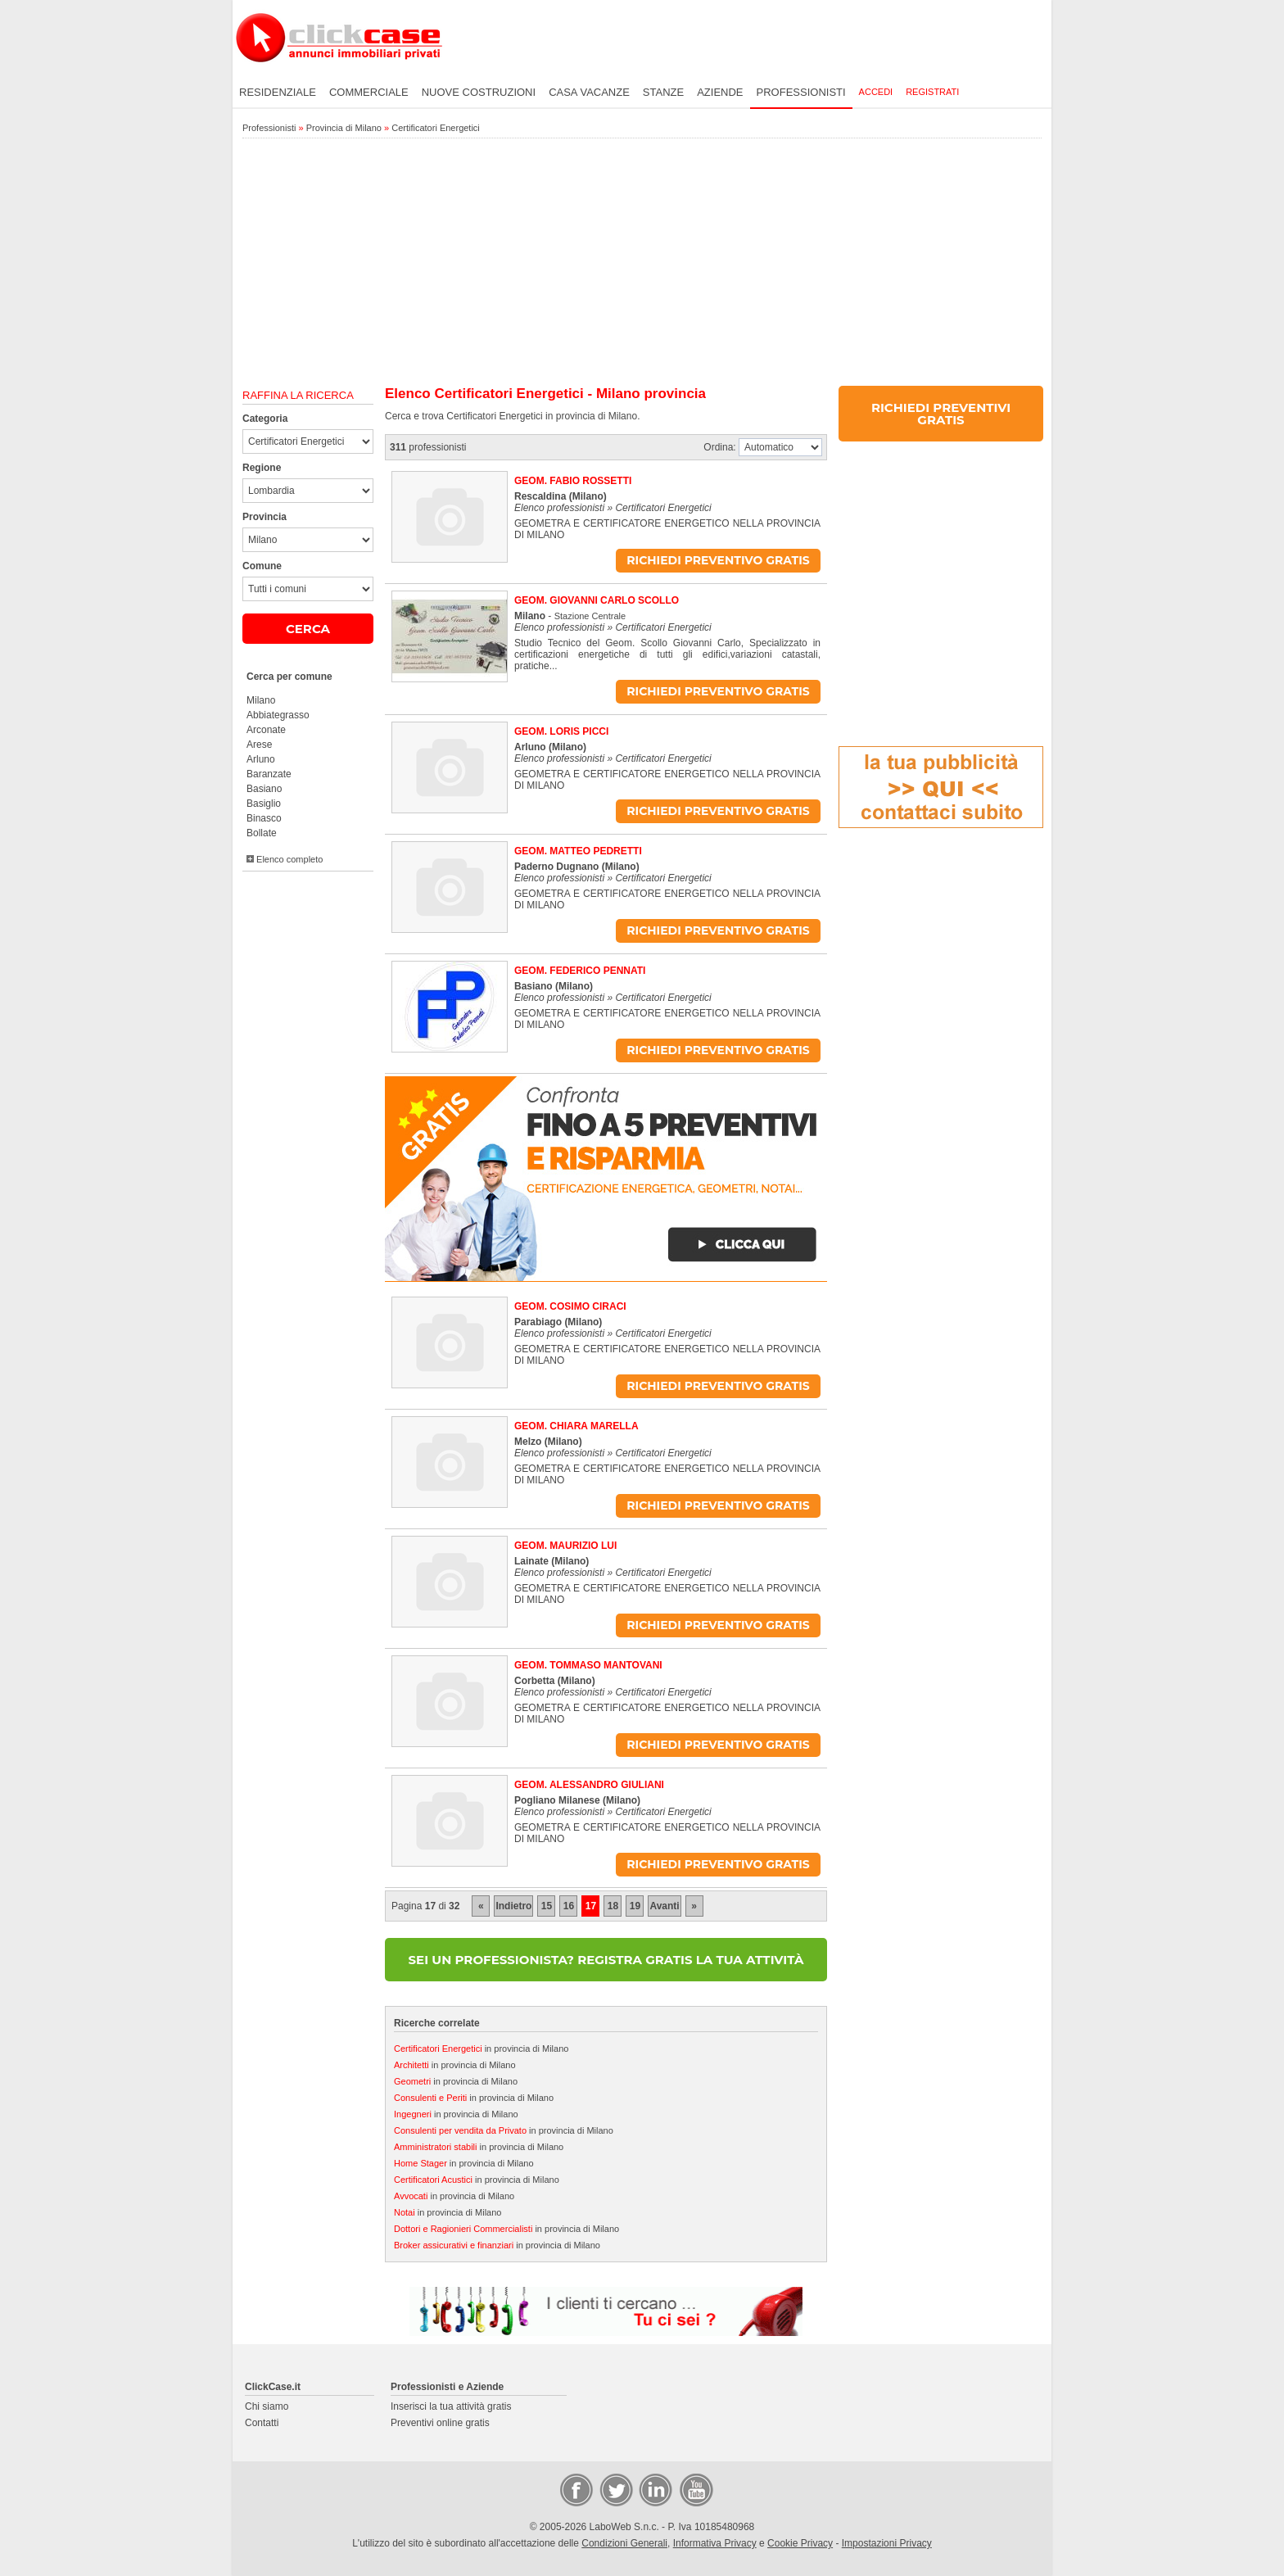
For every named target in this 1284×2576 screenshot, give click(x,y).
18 (613, 1906)
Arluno (260, 759)
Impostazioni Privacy (887, 2543)
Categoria (264, 418)
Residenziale (277, 92)
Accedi (876, 92)
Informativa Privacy (715, 2543)
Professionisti (801, 92)
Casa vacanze (589, 92)
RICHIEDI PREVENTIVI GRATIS (940, 414)
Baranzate (269, 774)
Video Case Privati (695, 2489)
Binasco (264, 818)
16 (568, 1906)
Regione (261, 467)
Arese (259, 744)
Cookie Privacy (800, 2543)
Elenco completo (284, 859)
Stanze (663, 92)
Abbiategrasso (278, 715)
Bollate (261, 833)
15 (546, 1906)
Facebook (575, 2489)
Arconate (266, 730)
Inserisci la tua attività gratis (451, 2406)
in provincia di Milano (481, 2048)
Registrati (932, 92)
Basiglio (263, 803)
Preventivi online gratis (440, 2423)
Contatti (261, 2423)
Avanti (664, 1906)
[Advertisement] (642, 263)
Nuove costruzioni (479, 92)
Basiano (264, 789)
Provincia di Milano (344, 128)
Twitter (615, 2489)
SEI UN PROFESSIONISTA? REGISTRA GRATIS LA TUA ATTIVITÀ (606, 1959)
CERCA (308, 628)
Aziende (720, 92)
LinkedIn (654, 2489)
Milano (260, 700)
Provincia (264, 517)
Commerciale (369, 92)
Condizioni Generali (624, 2543)
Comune (262, 566)
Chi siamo (266, 2406)
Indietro (513, 1906)
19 (635, 1906)
